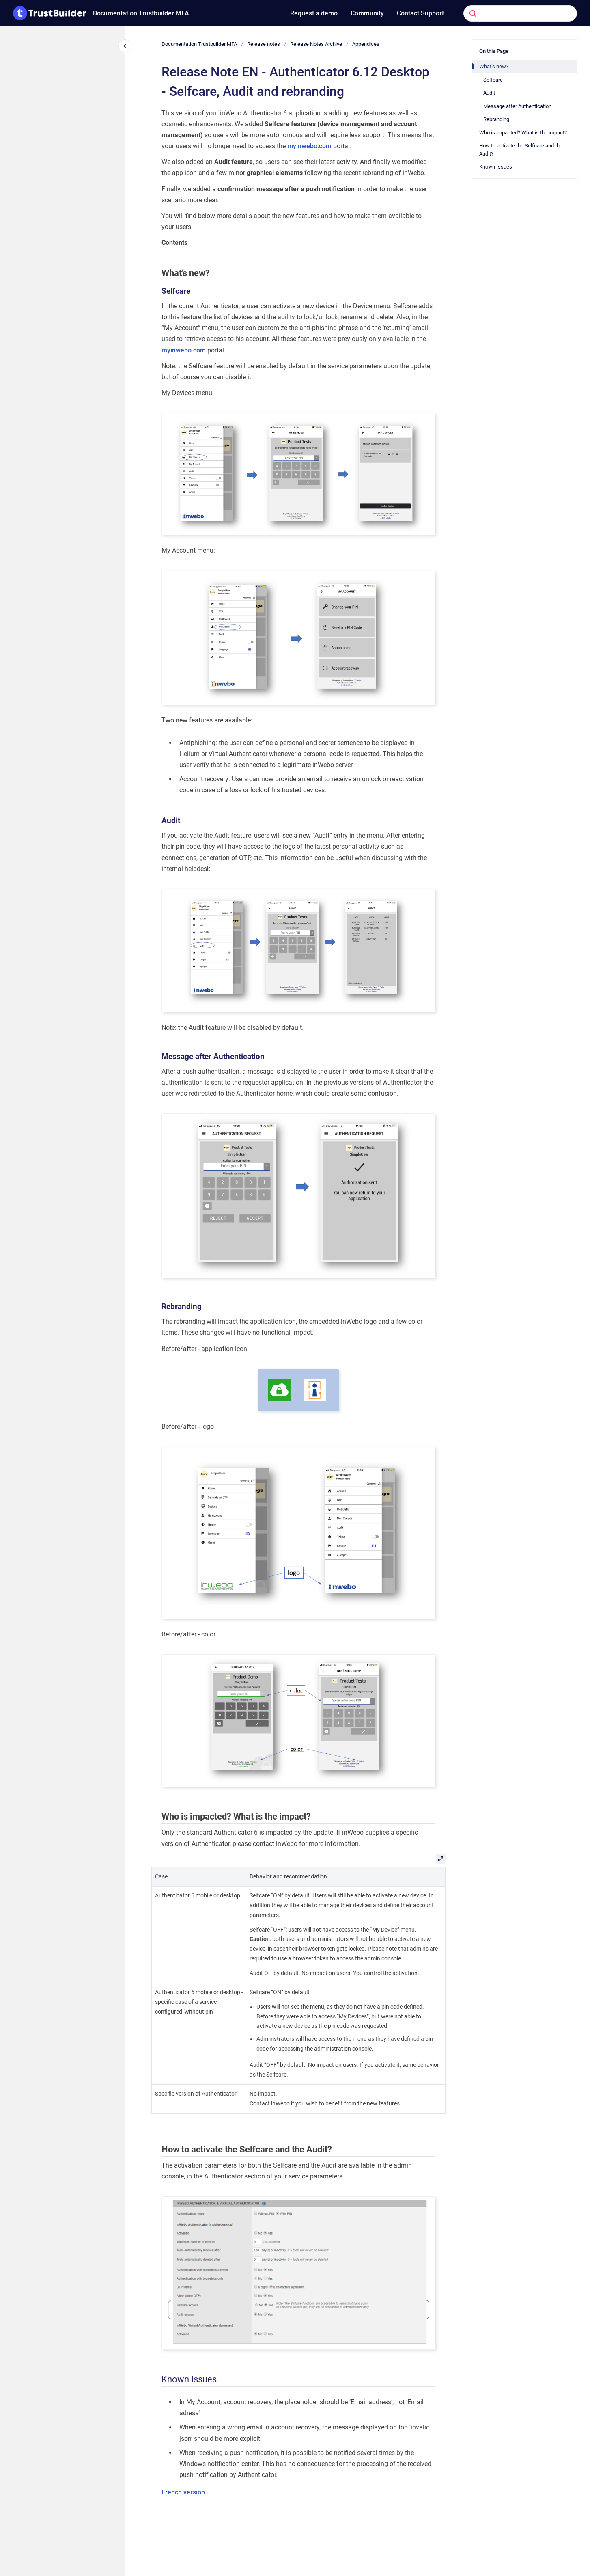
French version (183, 2492)
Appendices (365, 44)
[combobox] (508, 13)
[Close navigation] (124, 45)
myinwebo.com (309, 146)
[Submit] (472, 13)
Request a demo (314, 13)
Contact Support (420, 13)
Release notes (263, 44)
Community (367, 13)
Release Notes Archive (316, 44)
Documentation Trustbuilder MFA (141, 13)
